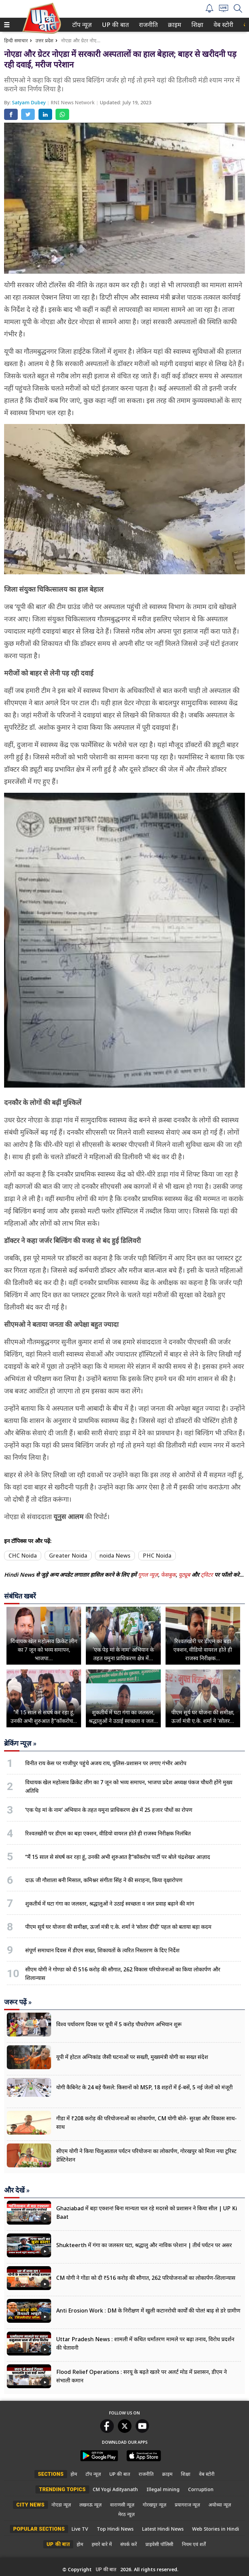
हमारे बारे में (102, 2544)
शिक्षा (196, 24)
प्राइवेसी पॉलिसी (159, 2544)
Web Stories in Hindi (215, 2528)
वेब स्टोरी (222, 24)
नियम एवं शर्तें (194, 2544)
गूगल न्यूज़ (148, 1575)
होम (74, 2473)
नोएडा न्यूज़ (61, 2504)
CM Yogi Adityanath (115, 2489)
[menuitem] (82, 25)
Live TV (80, 2528)
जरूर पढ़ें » (18, 2002)
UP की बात (114, 24)
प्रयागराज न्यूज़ (187, 2504)
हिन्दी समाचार (16, 40)
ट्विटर (207, 1575)
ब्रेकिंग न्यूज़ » (20, 1743)
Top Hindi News (115, 2528)
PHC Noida (157, 1555)
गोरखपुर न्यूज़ (154, 2504)
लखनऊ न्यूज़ (90, 2504)
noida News (114, 1555)
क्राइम (174, 24)
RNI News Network (73, 102)
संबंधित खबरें (20, 1596)
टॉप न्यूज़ (80, 24)
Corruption (201, 2489)
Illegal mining (163, 2489)
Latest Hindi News (163, 2528)
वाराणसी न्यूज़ (122, 2504)
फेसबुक (168, 1575)
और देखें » (17, 2190)
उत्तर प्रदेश (44, 40)
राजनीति (147, 24)
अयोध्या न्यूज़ (219, 2504)
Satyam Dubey (29, 102)
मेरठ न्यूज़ (126, 2514)
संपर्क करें (128, 2544)
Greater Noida (68, 1555)
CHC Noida (23, 1555)
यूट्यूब (184, 1575)
